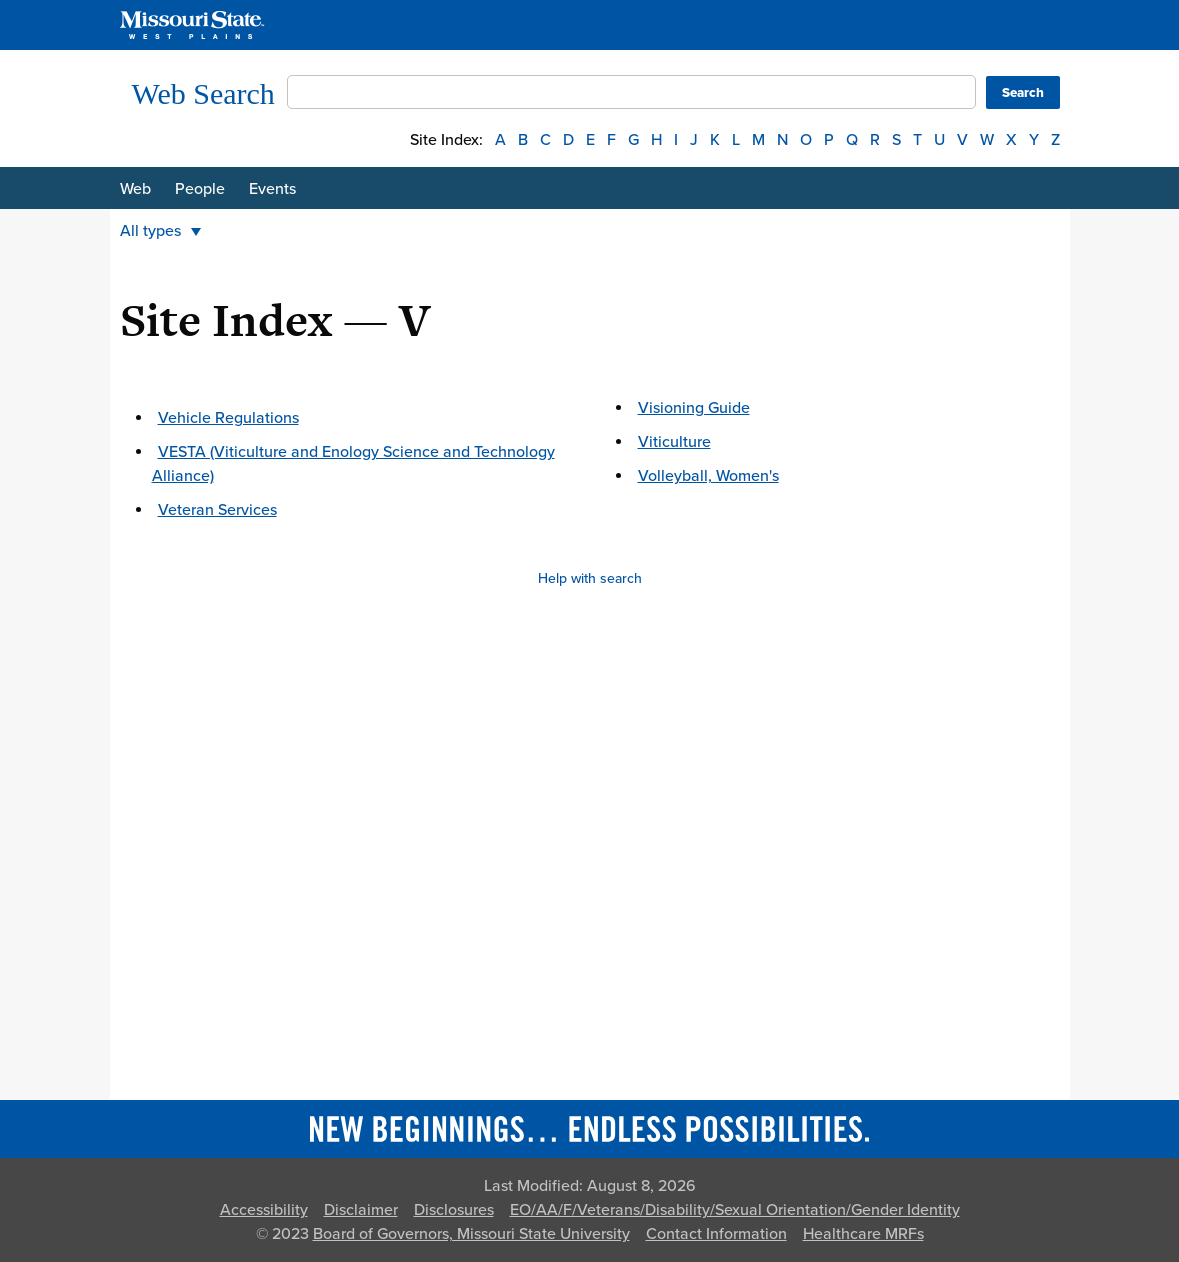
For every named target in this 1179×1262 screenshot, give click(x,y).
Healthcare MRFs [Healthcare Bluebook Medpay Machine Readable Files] (863, 1234)
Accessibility (264, 1210)
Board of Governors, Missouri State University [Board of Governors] (471, 1234)
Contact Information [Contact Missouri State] (716, 1234)
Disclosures (454, 1210)
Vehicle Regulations (228, 418)
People (200, 189)
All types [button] (160, 231)
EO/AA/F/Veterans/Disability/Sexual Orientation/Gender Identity (735, 1210)
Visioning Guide (694, 408)
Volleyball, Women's (708, 476)
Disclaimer (361, 1210)
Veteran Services (217, 510)
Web (135, 189)
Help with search (590, 578)
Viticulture (674, 442)
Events (272, 189)
